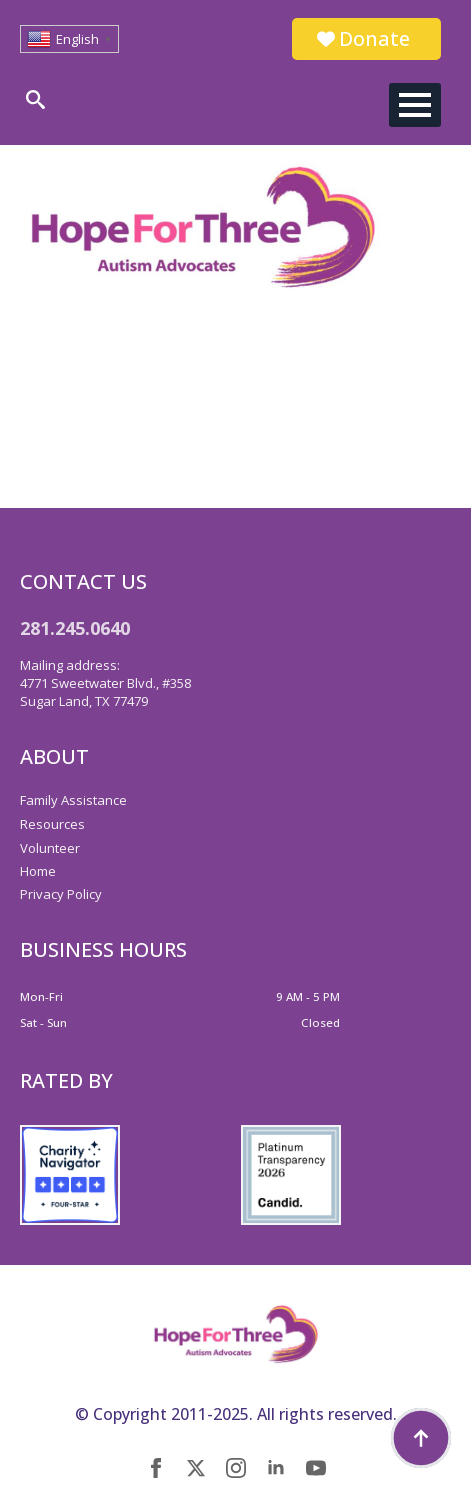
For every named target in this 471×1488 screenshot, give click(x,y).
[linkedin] (276, 1468)
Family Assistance (73, 800)
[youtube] (316, 1468)
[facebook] (156, 1468)
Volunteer (50, 848)
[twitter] (196, 1468)
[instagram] (236, 1468)
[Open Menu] (415, 105)
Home (38, 871)
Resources (52, 824)
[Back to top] (421, 1438)
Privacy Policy (61, 894)
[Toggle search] (35, 99)
